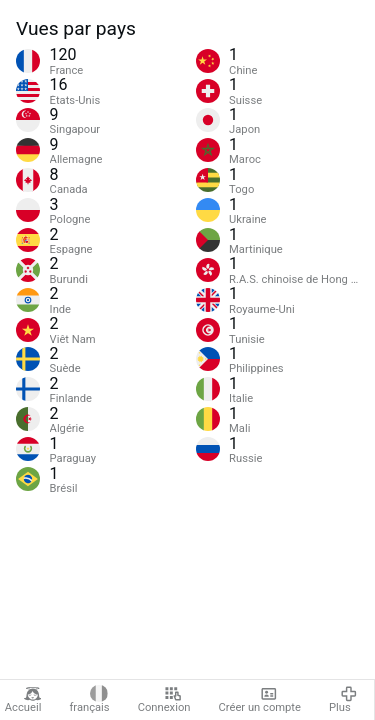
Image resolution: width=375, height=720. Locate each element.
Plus (343, 700)
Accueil (23, 700)
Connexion (164, 700)
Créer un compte (260, 700)
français (89, 700)
